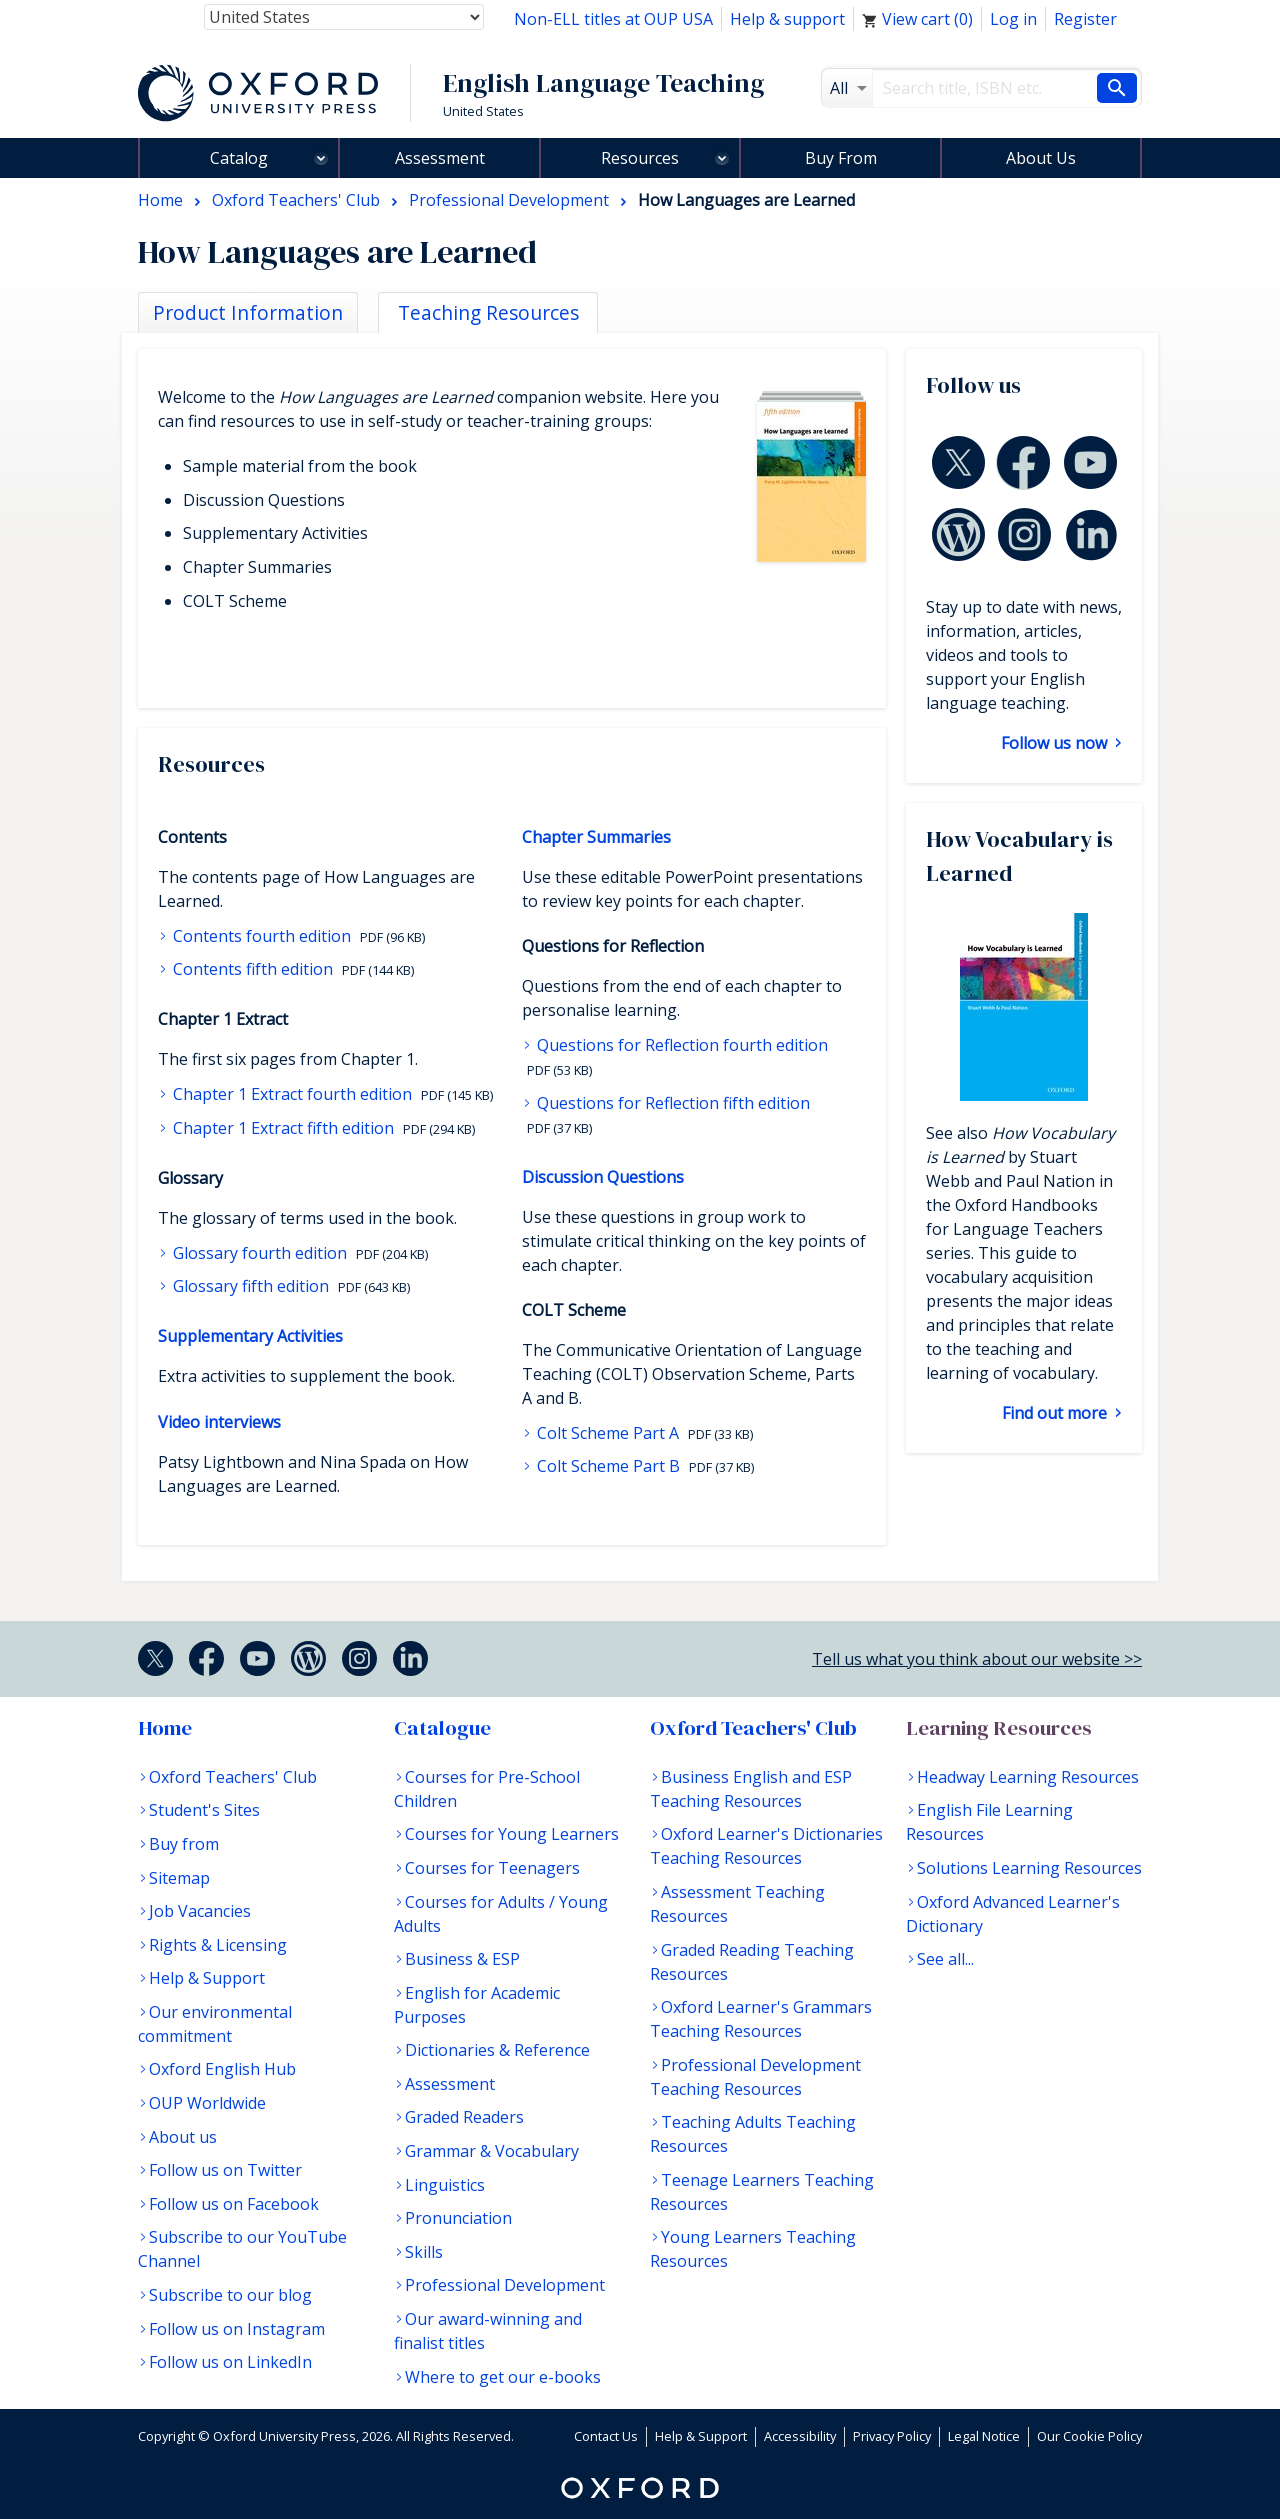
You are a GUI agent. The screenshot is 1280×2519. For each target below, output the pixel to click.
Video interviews (219, 1422)
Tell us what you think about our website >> (977, 1659)
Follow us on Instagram (237, 2329)
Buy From (841, 158)
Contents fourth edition (262, 936)
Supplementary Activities (250, 1336)
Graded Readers (464, 2117)
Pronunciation (458, 2218)
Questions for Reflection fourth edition (680, 1045)
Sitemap (179, 1878)
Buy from (184, 1844)
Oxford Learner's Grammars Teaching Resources (761, 2019)
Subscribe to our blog (230, 2295)
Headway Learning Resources (1028, 1777)
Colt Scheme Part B (608, 1466)
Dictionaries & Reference (497, 2050)
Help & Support (207, 1978)
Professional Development (505, 2285)
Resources (640, 158)
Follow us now (1056, 743)
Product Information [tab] (248, 312)
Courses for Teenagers (492, 1868)
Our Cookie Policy (1089, 2436)
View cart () (917, 19)
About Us (1041, 158)
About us (183, 2137)
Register (1085, 19)
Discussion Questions (603, 1177)
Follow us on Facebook (234, 2204)
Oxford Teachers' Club (233, 1777)
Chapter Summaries (596, 837)
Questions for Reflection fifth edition (671, 1103)
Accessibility (800, 2436)
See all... (945, 1959)
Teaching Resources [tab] (488, 312)
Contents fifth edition (253, 969)
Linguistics (445, 2185)
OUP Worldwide (207, 2103)
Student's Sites (204, 1810)
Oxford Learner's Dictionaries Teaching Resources (766, 1846)
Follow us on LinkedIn (230, 2362)
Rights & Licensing (218, 1945)
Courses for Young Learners (512, 1834)
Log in (1013, 19)
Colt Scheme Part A (608, 1433)
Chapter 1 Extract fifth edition (283, 1128)
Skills (424, 2252)
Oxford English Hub (222, 2069)
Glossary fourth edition (260, 1253)
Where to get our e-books (503, 2377)
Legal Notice (984, 2436)
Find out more (1056, 1413)
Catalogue (442, 1728)
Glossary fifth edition (251, 1286)
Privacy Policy (892, 2436)
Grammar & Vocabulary (492, 2151)
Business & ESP (462, 1959)
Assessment (440, 158)
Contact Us (606, 2436)
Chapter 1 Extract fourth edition (292, 1094)
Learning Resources (999, 1728)
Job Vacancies (200, 1911)
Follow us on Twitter (225, 2170)
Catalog (239, 158)
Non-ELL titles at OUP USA (613, 19)
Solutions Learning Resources (1029, 1868)
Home (165, 1728)
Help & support (787, 19)
